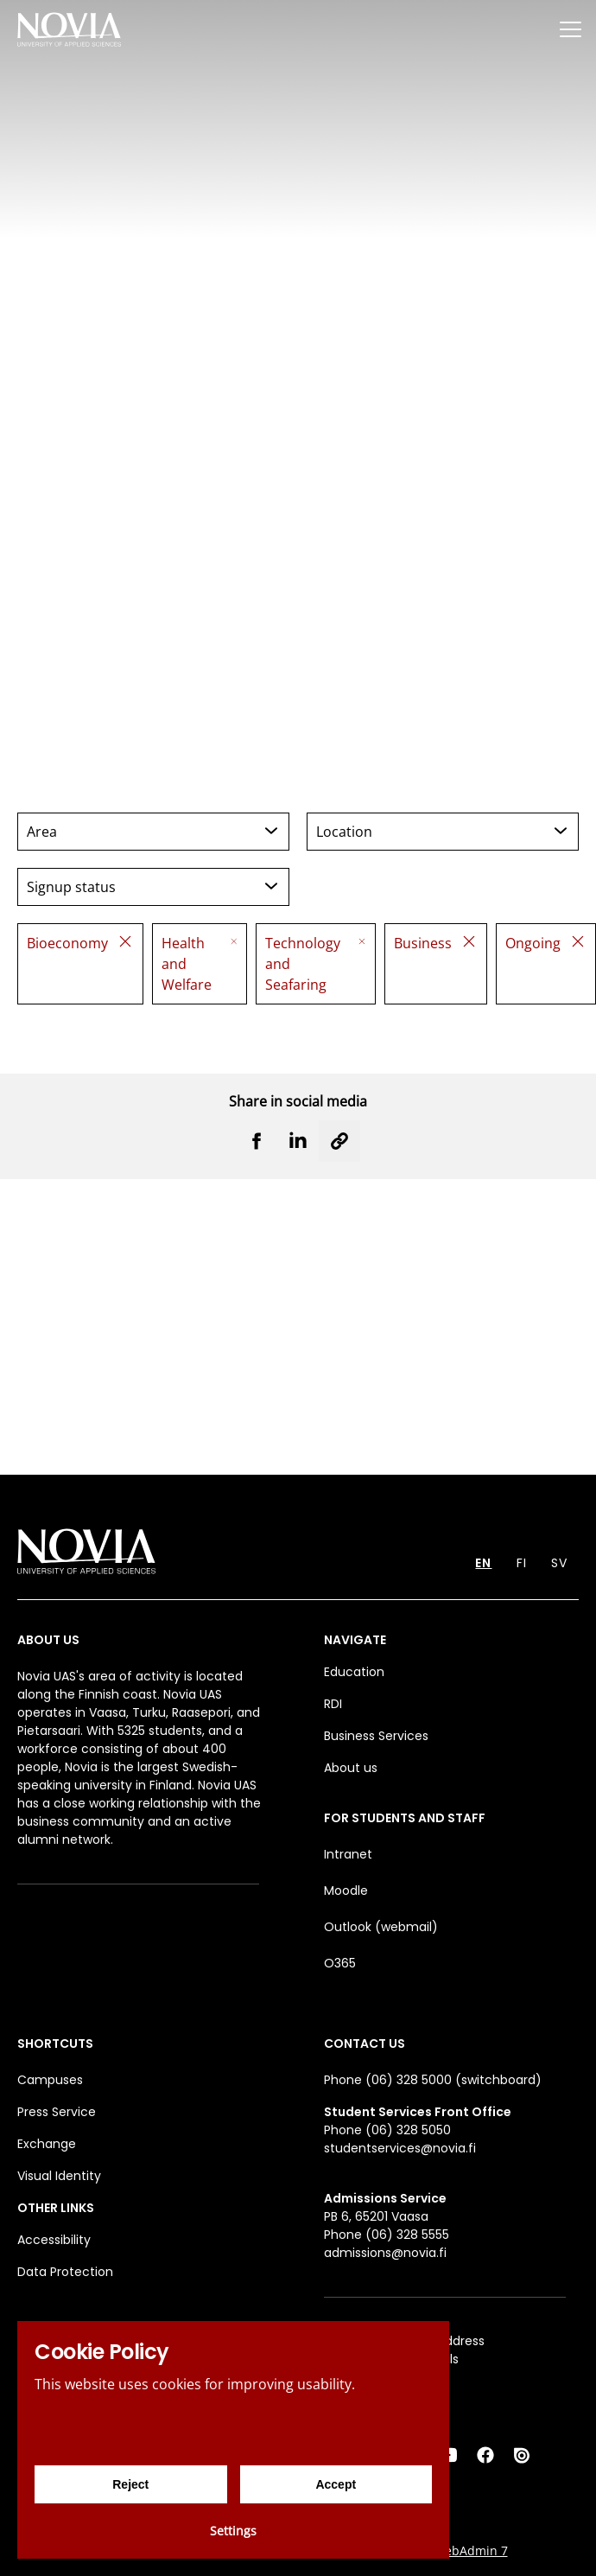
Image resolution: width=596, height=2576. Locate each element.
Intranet (348, 1854)
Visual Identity (59, 2175)
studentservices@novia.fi (400, 2148)
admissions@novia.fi (385, 2252)
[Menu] (570, 29)
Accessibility (54, 2239)
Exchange (46, 2143)
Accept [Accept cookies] (335, 2484)
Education (354, 1671)
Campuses (50, 2079)
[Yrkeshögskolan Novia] (69, 29)
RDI (333, 1703)
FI (522, 1563)
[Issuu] (523, 2455)
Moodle (346, 1890)
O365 (340, 1963)
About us (350, 1767)
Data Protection (65, 2271)
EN (483, 1563)
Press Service (56, 2111)
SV (559, 1563)
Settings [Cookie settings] (233, 2530)
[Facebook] (485, 2455)
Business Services (376, 1735)
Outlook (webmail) (381, 1926)
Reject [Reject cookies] (130, 2484)
